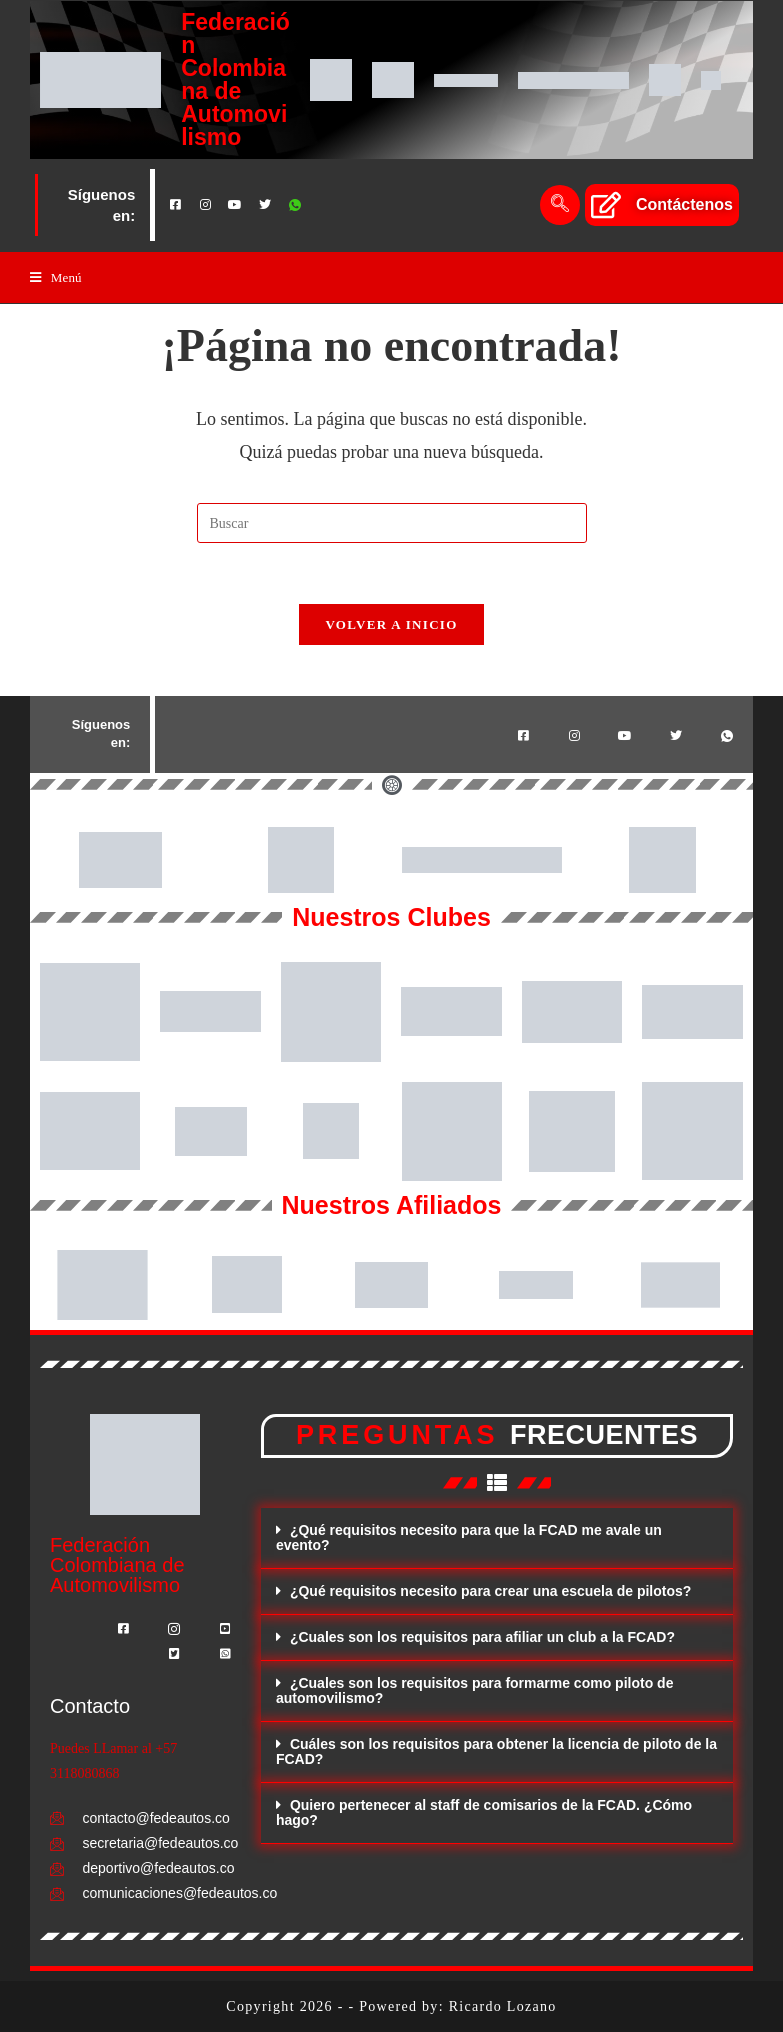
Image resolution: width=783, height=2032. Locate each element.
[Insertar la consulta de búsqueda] (392, 523)
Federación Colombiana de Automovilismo (235, 79)
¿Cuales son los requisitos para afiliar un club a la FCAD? (482, 1637)
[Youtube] (235, 205)
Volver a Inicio (391, 624)
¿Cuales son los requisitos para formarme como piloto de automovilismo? (475, 1690)
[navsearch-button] (560, 205)
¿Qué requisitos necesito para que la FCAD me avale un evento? (469, 1537)
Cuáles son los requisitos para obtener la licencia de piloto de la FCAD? (496, 1751)
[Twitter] (265, 205)
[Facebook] (175, 205)
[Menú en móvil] (56, 277)
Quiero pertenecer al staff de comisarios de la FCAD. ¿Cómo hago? (484, 1812)
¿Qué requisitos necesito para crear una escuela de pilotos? (490, 1591)
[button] (497, 1538)
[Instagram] (205, 205)
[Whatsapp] (295, 205)
